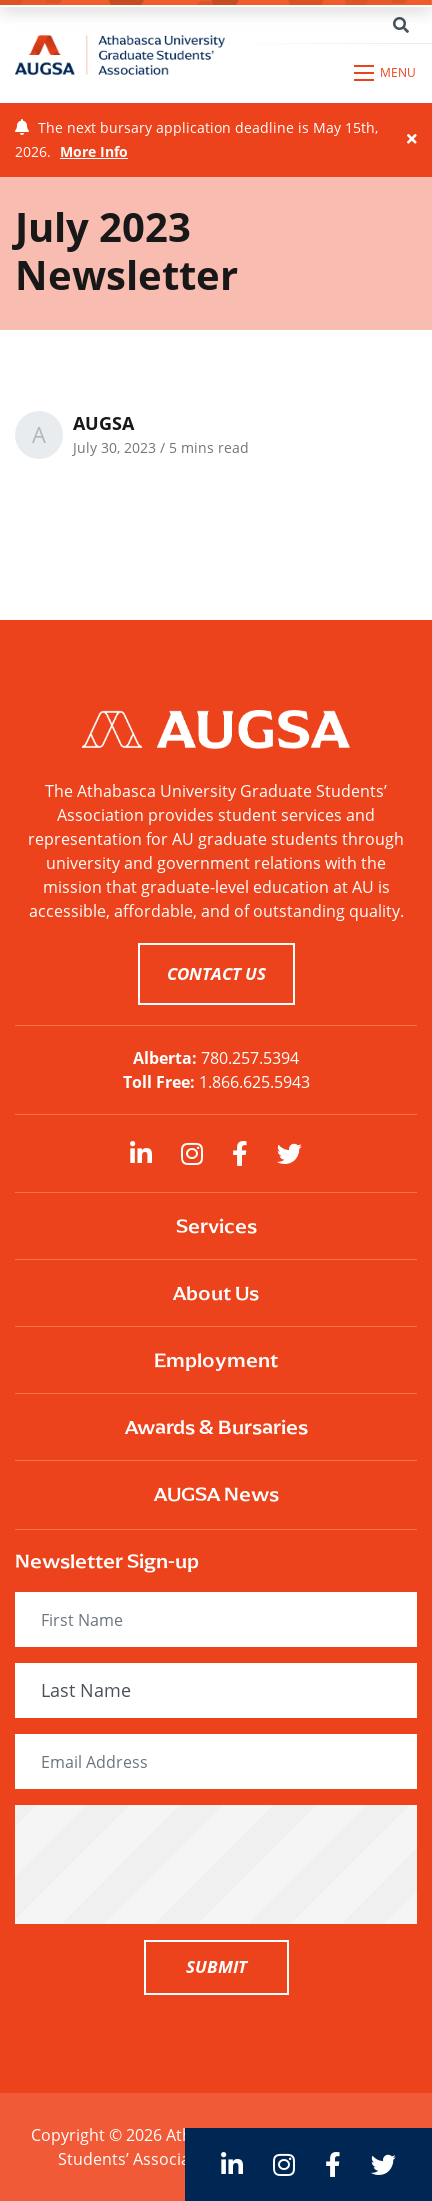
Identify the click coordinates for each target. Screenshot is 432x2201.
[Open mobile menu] (385, 73)
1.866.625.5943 (254, 1082)
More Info (94, 151)
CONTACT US (216, 973)
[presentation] (216, 1864)
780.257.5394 (250, 1058)
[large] (141, 1153)
